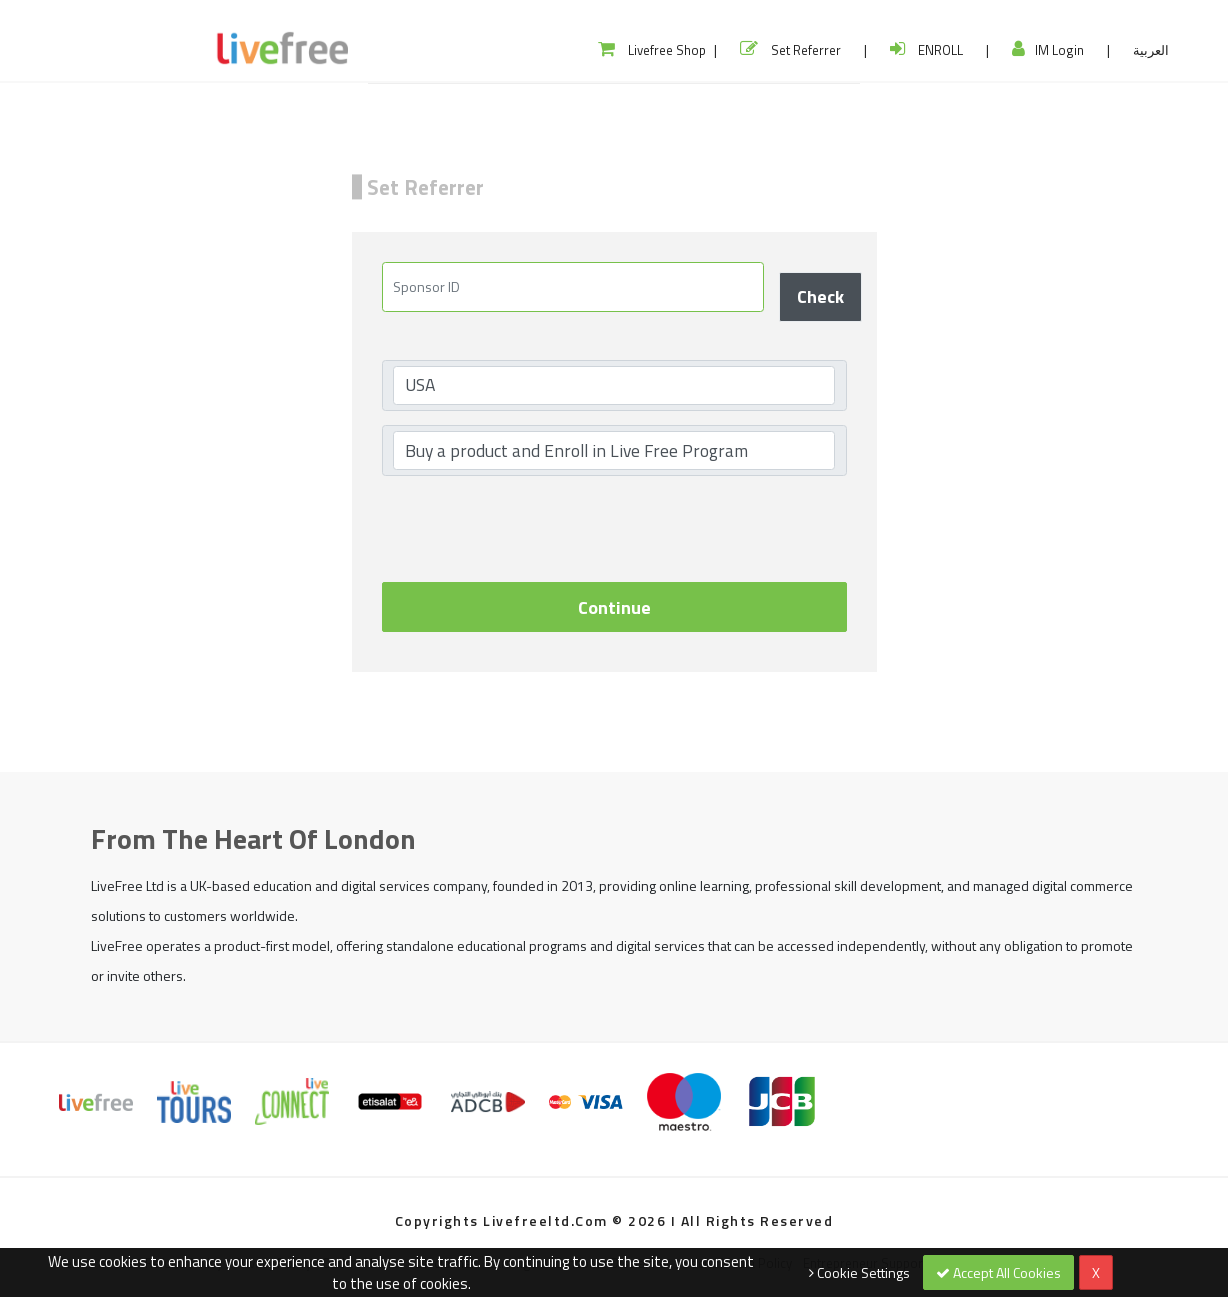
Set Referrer (790, 50)
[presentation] (534, 529)
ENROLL (926, 50)
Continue (614, 607)
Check (820, 296)
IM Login (1048, 50)
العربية (1151, 50)
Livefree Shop (652, 50)
